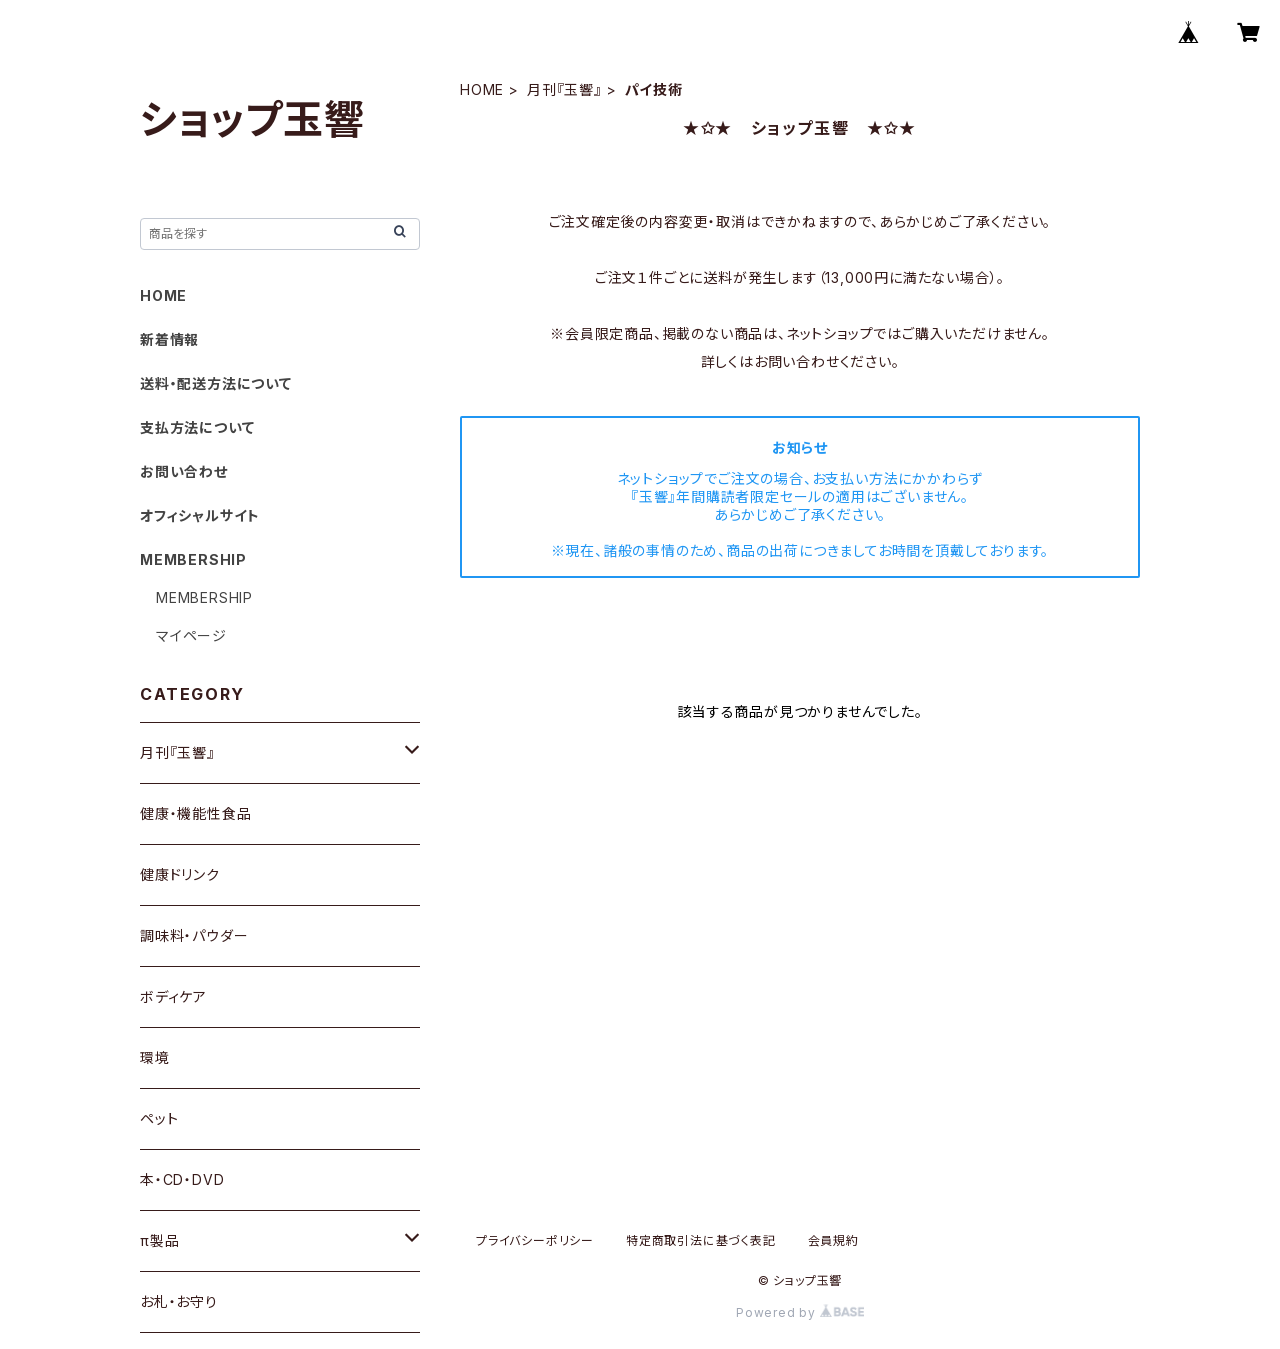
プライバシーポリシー (535, 1240)
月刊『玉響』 (564, 89)
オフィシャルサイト (200, 515)
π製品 (159, 1240)
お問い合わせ (184, 471)
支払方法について (197, 427)
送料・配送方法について (216, 383)
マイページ (191, 635)
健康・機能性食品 (195, 813)
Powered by (800, 1312)
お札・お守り (179, 1301)
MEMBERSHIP (204, 597)
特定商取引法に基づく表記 (701, 1240)
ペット (159, 1118)
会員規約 (833, 1240)
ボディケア (173, 996)
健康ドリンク (180, 874)
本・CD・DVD (182, 1179)
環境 (155, 1057)
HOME (482, 89)
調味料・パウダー (194, 935)
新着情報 (169, 339)
